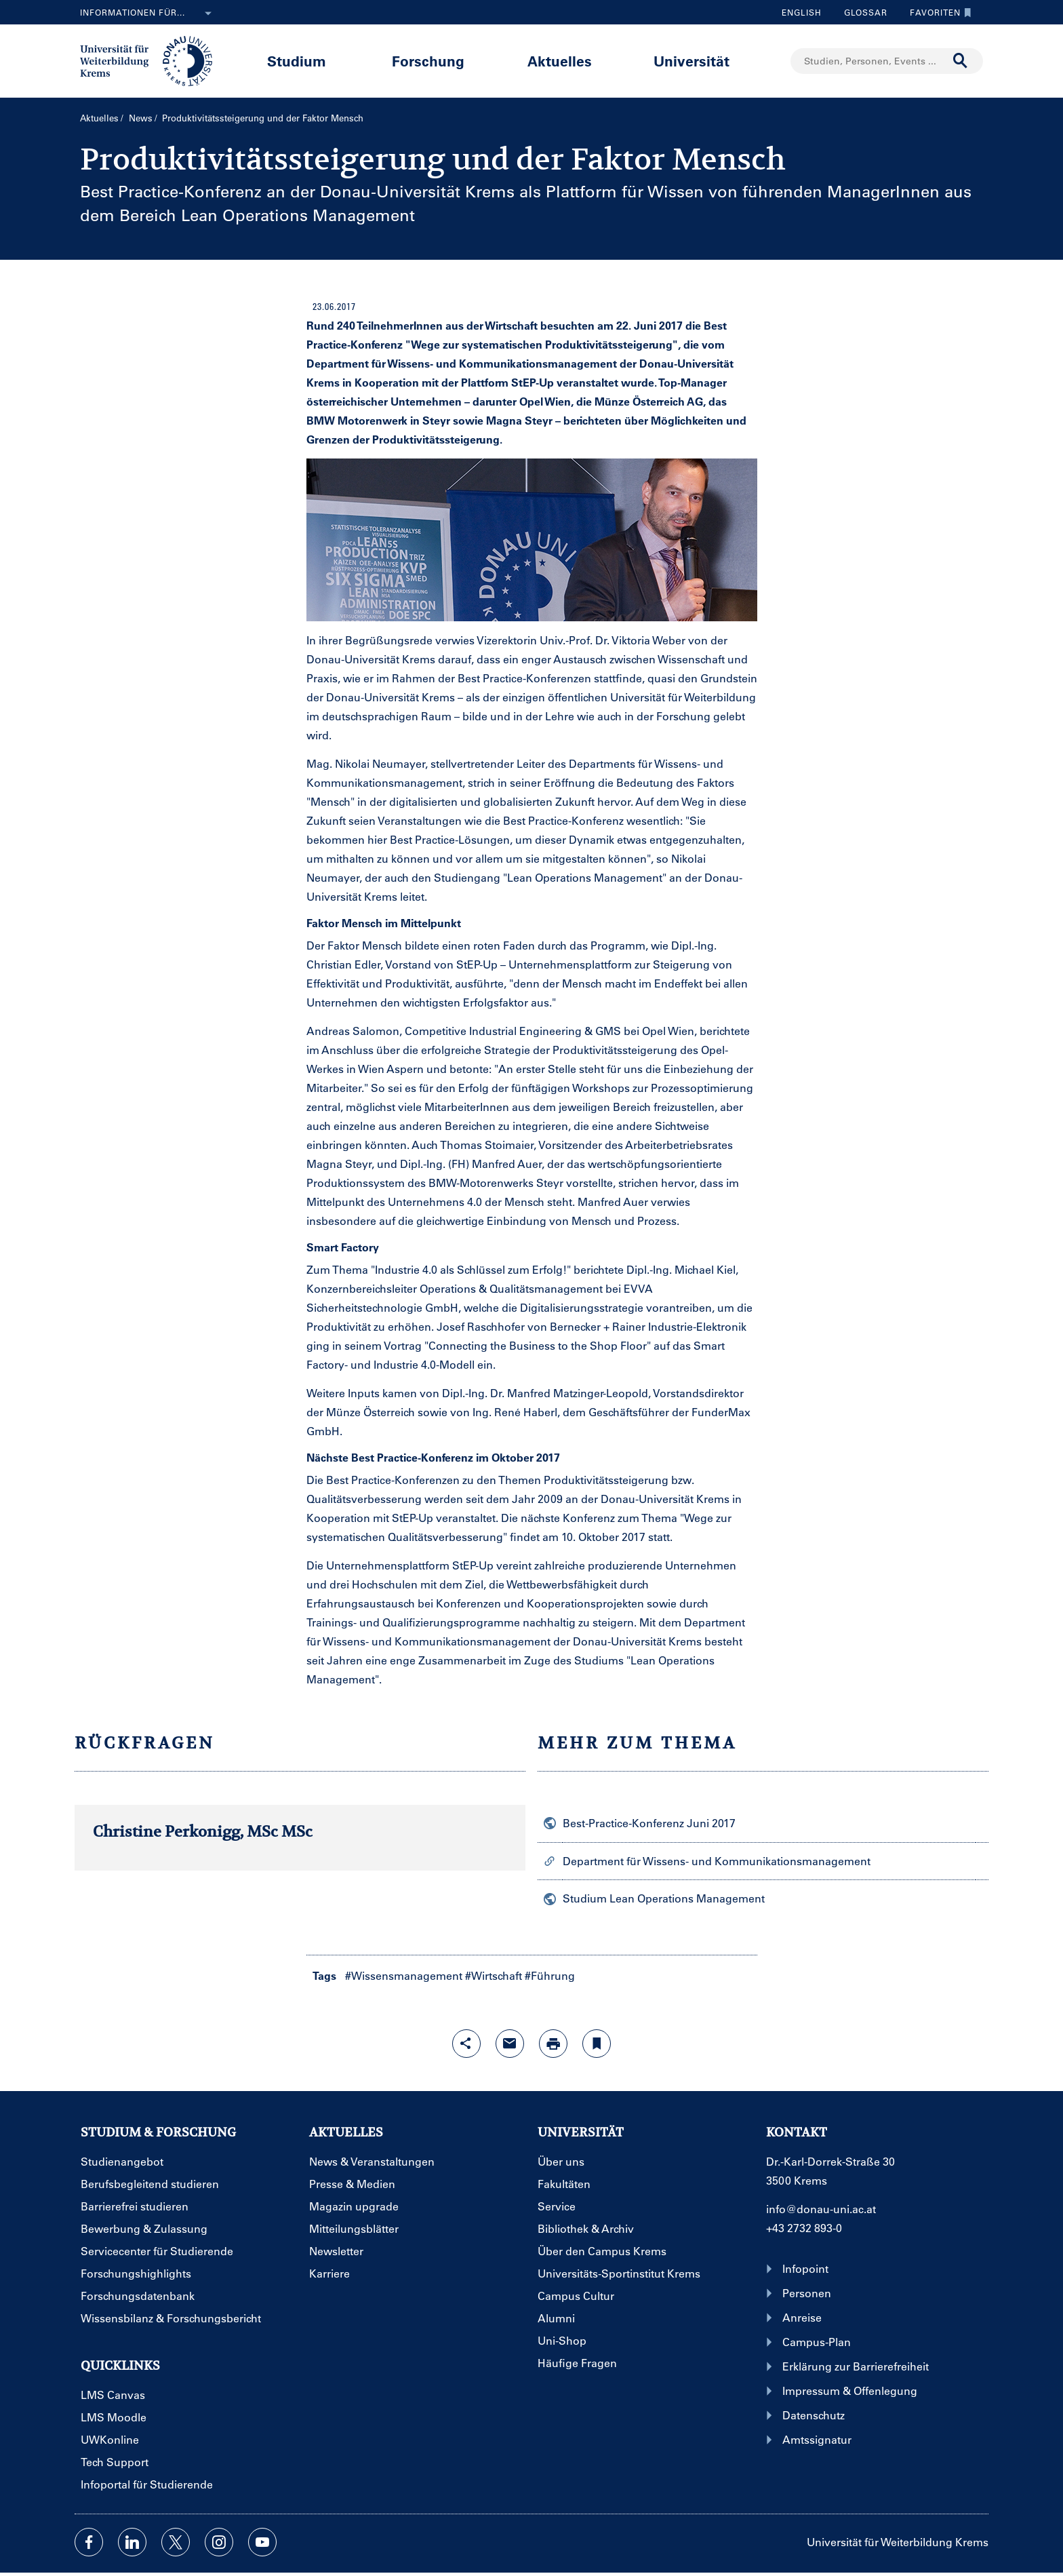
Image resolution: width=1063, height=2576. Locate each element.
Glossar (860, 12)
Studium (296, 61)
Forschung (428, 61)
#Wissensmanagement (403, 1975)
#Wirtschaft (493, 1975)
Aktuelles (559, 61)
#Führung (550, 1975)
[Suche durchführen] (960, 61)
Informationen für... (148, 13)
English (802, 12)
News (141, 117)
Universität (691, 61)
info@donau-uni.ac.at (821, 2209)
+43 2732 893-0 (804, 2228)
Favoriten (937, 12)
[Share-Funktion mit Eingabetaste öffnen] (466, 2043)
